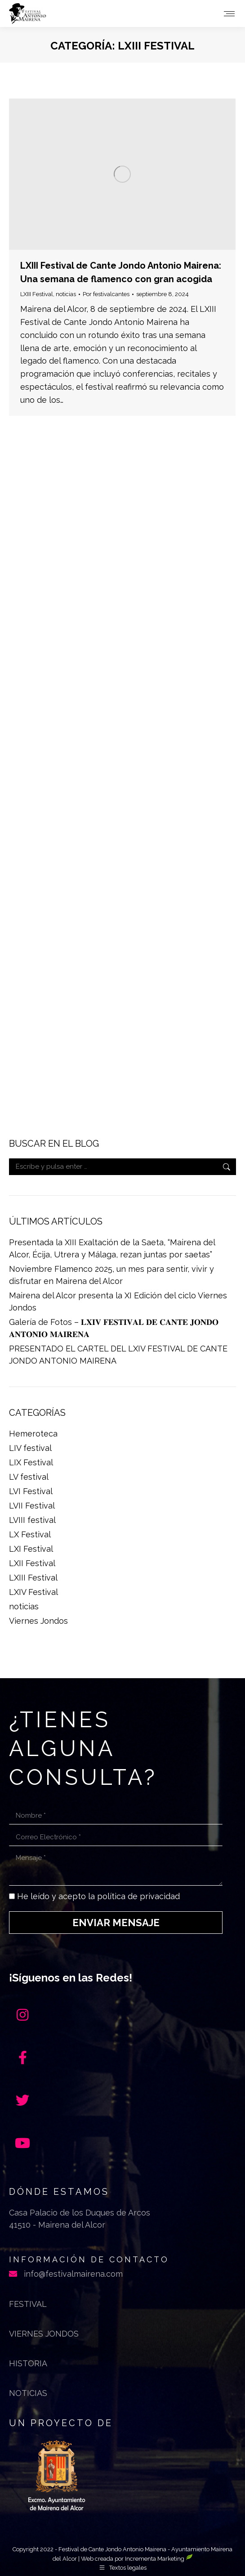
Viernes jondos (44, 2333)
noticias (66, 294)
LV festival (29, 1477)
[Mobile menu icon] (229, 14)
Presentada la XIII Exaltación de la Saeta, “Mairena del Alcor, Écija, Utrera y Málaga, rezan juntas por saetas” (112, 1248)
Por (106, 294)
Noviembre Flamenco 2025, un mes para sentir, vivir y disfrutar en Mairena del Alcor (111, 1275)
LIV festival (30, 1448)
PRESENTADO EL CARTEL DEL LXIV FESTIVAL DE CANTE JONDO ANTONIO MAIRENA (118, 1354)
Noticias (28, 2393)
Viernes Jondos (38, 1621)
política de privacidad (138, 1896)
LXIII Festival (36, 294)
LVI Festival (31, 1491)
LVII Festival (32, 1505)
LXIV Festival (33, 1592)
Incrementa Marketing (159, 2558)
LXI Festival (31, 1549)
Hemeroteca (33, 1433)
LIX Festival (31, 1462)
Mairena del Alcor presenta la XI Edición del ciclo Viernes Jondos (118, 1301)
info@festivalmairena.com (73, 2274)
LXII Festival (32, 1563)
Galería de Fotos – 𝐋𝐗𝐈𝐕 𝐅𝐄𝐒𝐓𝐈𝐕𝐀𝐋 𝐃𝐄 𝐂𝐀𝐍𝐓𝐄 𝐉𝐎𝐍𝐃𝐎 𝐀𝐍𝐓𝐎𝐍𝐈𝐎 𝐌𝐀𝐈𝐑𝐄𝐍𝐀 (113, 1328)
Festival (28, 2304)
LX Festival (30, 1534)
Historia (28, 2363)
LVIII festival (32, 1520)
